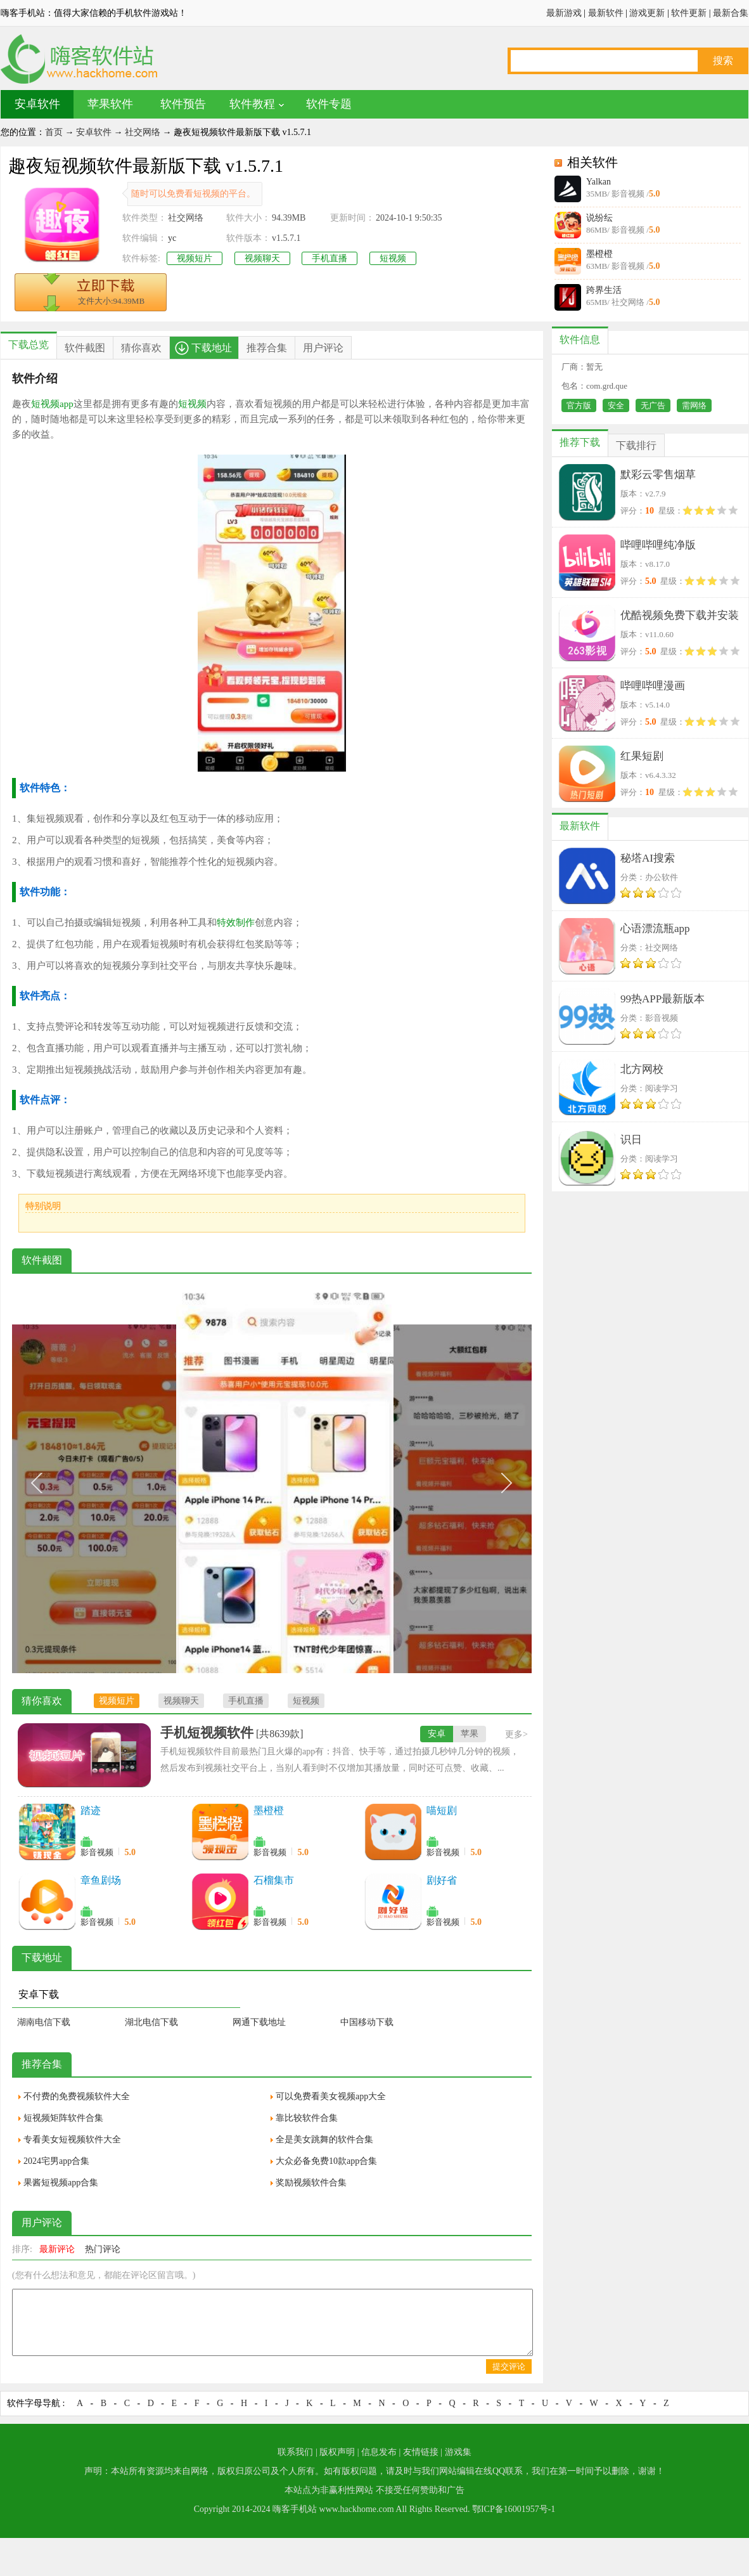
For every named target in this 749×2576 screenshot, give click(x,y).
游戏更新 (647, 13)
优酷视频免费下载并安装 (679, 615)
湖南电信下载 (43, 2022)
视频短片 (194, 258)
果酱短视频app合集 (60, 2182)
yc (172, 238)
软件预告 (183, 104)
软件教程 (252, 104)
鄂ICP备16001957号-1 (513, 2509)
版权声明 (337, 2452)
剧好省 (441, 1880)
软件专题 (329, 104)
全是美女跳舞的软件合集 (324, 2139)
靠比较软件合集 (307, 2118)
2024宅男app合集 (56, 2161)
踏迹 (90, 1810)
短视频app (52, 404)
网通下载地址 (259, 2022)
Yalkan (598, 181)
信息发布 (379, 2452)
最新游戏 (564, 13)
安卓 (436, 1733)
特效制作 (236, 922)
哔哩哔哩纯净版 (658, 545)
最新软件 (606, 13)
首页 (54, 132)
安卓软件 (37, 104)
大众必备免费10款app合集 (326, 2161)
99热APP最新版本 (662, 999)
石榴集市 (273, 1880)
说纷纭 (599, 218)
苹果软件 (110, 104)
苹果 (469, 1733)
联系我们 (295, 2452)
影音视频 (96, 1852)
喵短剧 (441, 1810)
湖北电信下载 (151, 2022)
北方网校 (641, 1069)
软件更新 (689, 13)
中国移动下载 (367, 2022)
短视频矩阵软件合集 (63, 2118)
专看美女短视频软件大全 (72, 2139)
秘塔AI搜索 (647, 858)
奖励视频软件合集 (311, 2182)
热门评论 (102, 2249)
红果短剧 (641, 756)
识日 (631, 1140)
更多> (516, 1734)
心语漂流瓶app (655, 928)
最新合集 (730, 13)
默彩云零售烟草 (658, 475)
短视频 (393, 258)
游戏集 (458, 2452)
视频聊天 (262, 258)
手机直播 (329, 258)
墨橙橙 (599, 254)
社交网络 (142, 132)
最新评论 (57, 2249)
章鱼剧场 (100, 1880)
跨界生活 (604, 290)
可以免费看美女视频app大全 (331, 2096)
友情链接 (421, 2452)
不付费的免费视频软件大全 (76, 2096)
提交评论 (508, 2366)
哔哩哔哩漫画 (652, 686)
